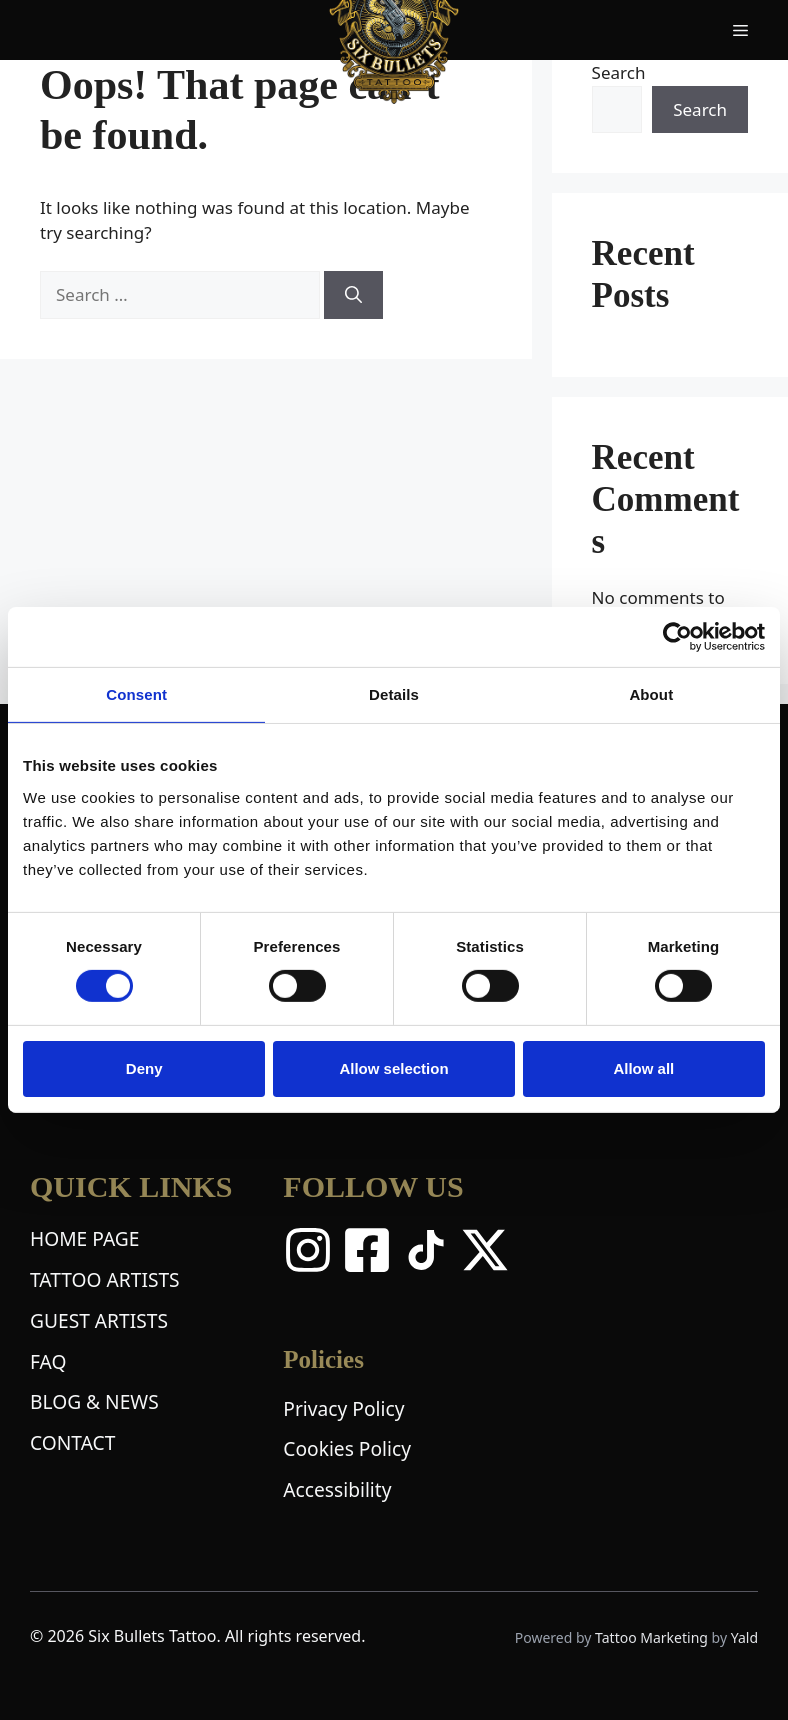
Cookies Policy (347, 1448)
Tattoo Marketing (653, 1637)
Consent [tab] (136, 694)
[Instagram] (308, 1250)
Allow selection (393, 1068)
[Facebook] (367, 1250)
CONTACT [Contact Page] (72, 1442)
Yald (744, 1637)
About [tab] (651, 694)
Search (619, 72)
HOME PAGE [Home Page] (84, 1238)
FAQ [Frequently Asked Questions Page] (48, 1361)
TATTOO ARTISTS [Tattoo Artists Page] (105, 1279)
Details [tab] (394, 694)
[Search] (353, 295)
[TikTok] (426, 1250)
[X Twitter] (485, 1250)
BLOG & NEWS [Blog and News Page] (94, 1401)
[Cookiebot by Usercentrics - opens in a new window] (677, 637)
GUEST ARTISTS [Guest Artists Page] (99, 1320)
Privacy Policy (343, 1408)
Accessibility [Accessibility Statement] (337, 1489)
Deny (144, 1068)
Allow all (643, 1068)
